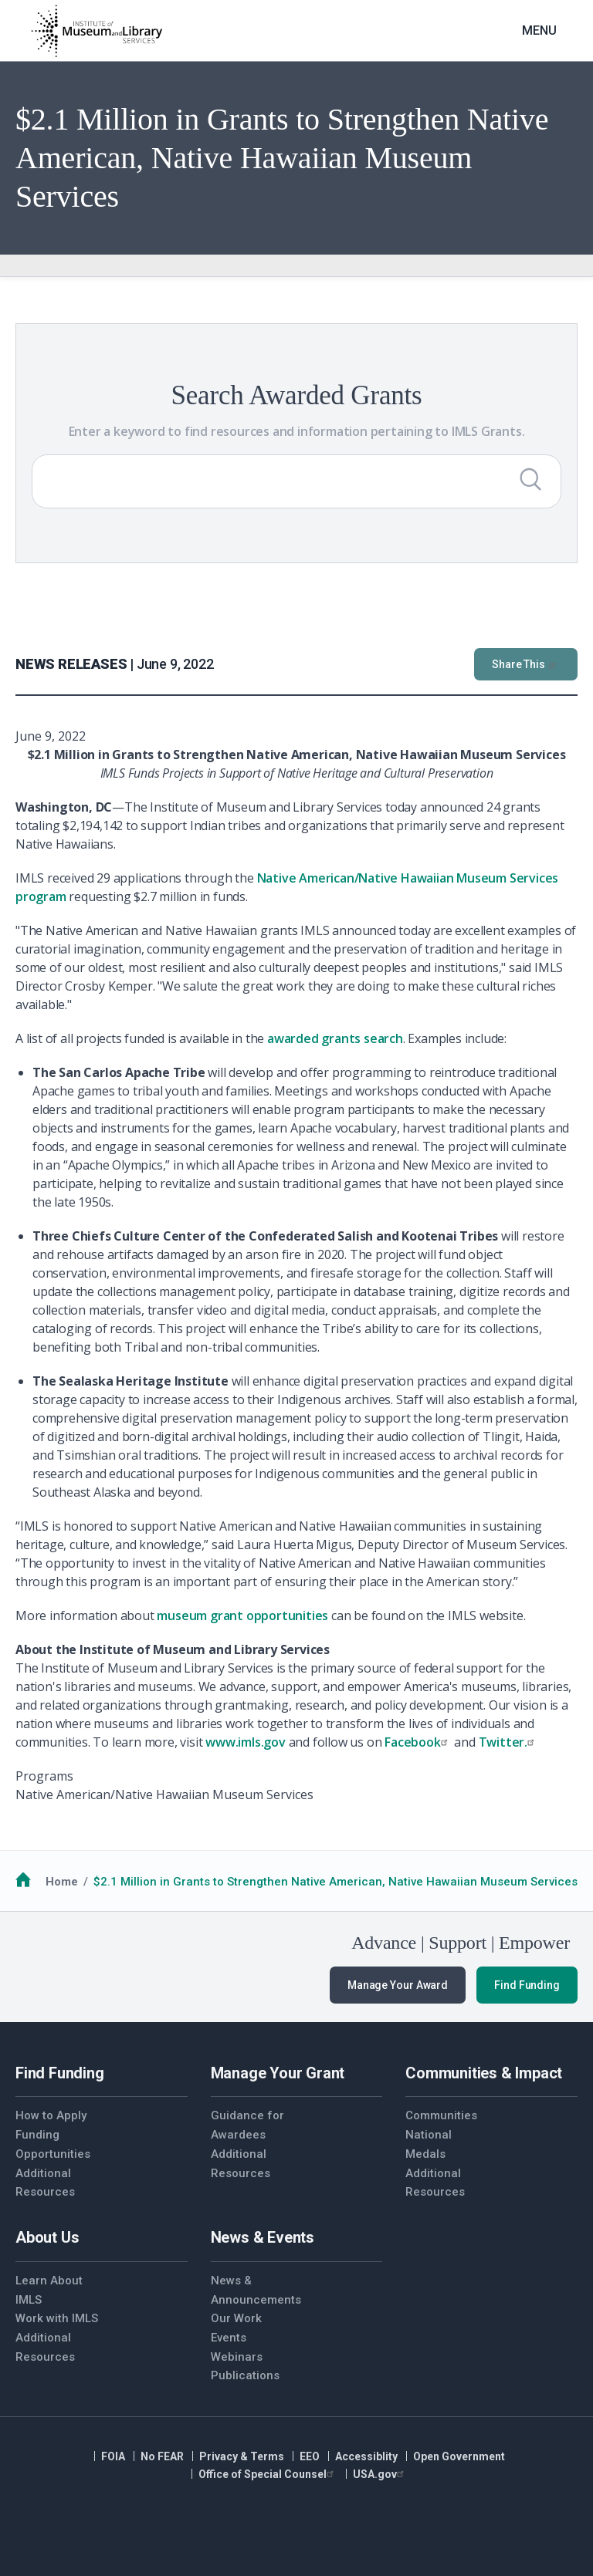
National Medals (428, 2144)
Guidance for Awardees (247, 2125)
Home (62, 1882)
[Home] (96, 31)
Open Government (459, 2456)
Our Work (236, 2318)
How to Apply (50, 2115)
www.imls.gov (245, 1742)
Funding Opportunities (52, 2144)
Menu (539, 30)
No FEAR (162, 2456)
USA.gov (380, 2474)
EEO (310, 2456)
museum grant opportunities (242, 1615)
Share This (526, 664)
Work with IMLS (56, 2318)
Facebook (418, 1742)
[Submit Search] (530, 479)
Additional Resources (45, 2183)
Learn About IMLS (49, 2290)
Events (228, 2338)
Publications (245, 2375)
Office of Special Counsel (267, 2474)
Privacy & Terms (241, 2456)
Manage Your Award (397, 1985)
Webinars (237, 2357)
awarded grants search (335, 1038)
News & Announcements (253, 2290)
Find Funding (527, 1985)
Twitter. (508, 1742)
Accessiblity (366, 2456)
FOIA (113, 2456)
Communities (441, 2115)
